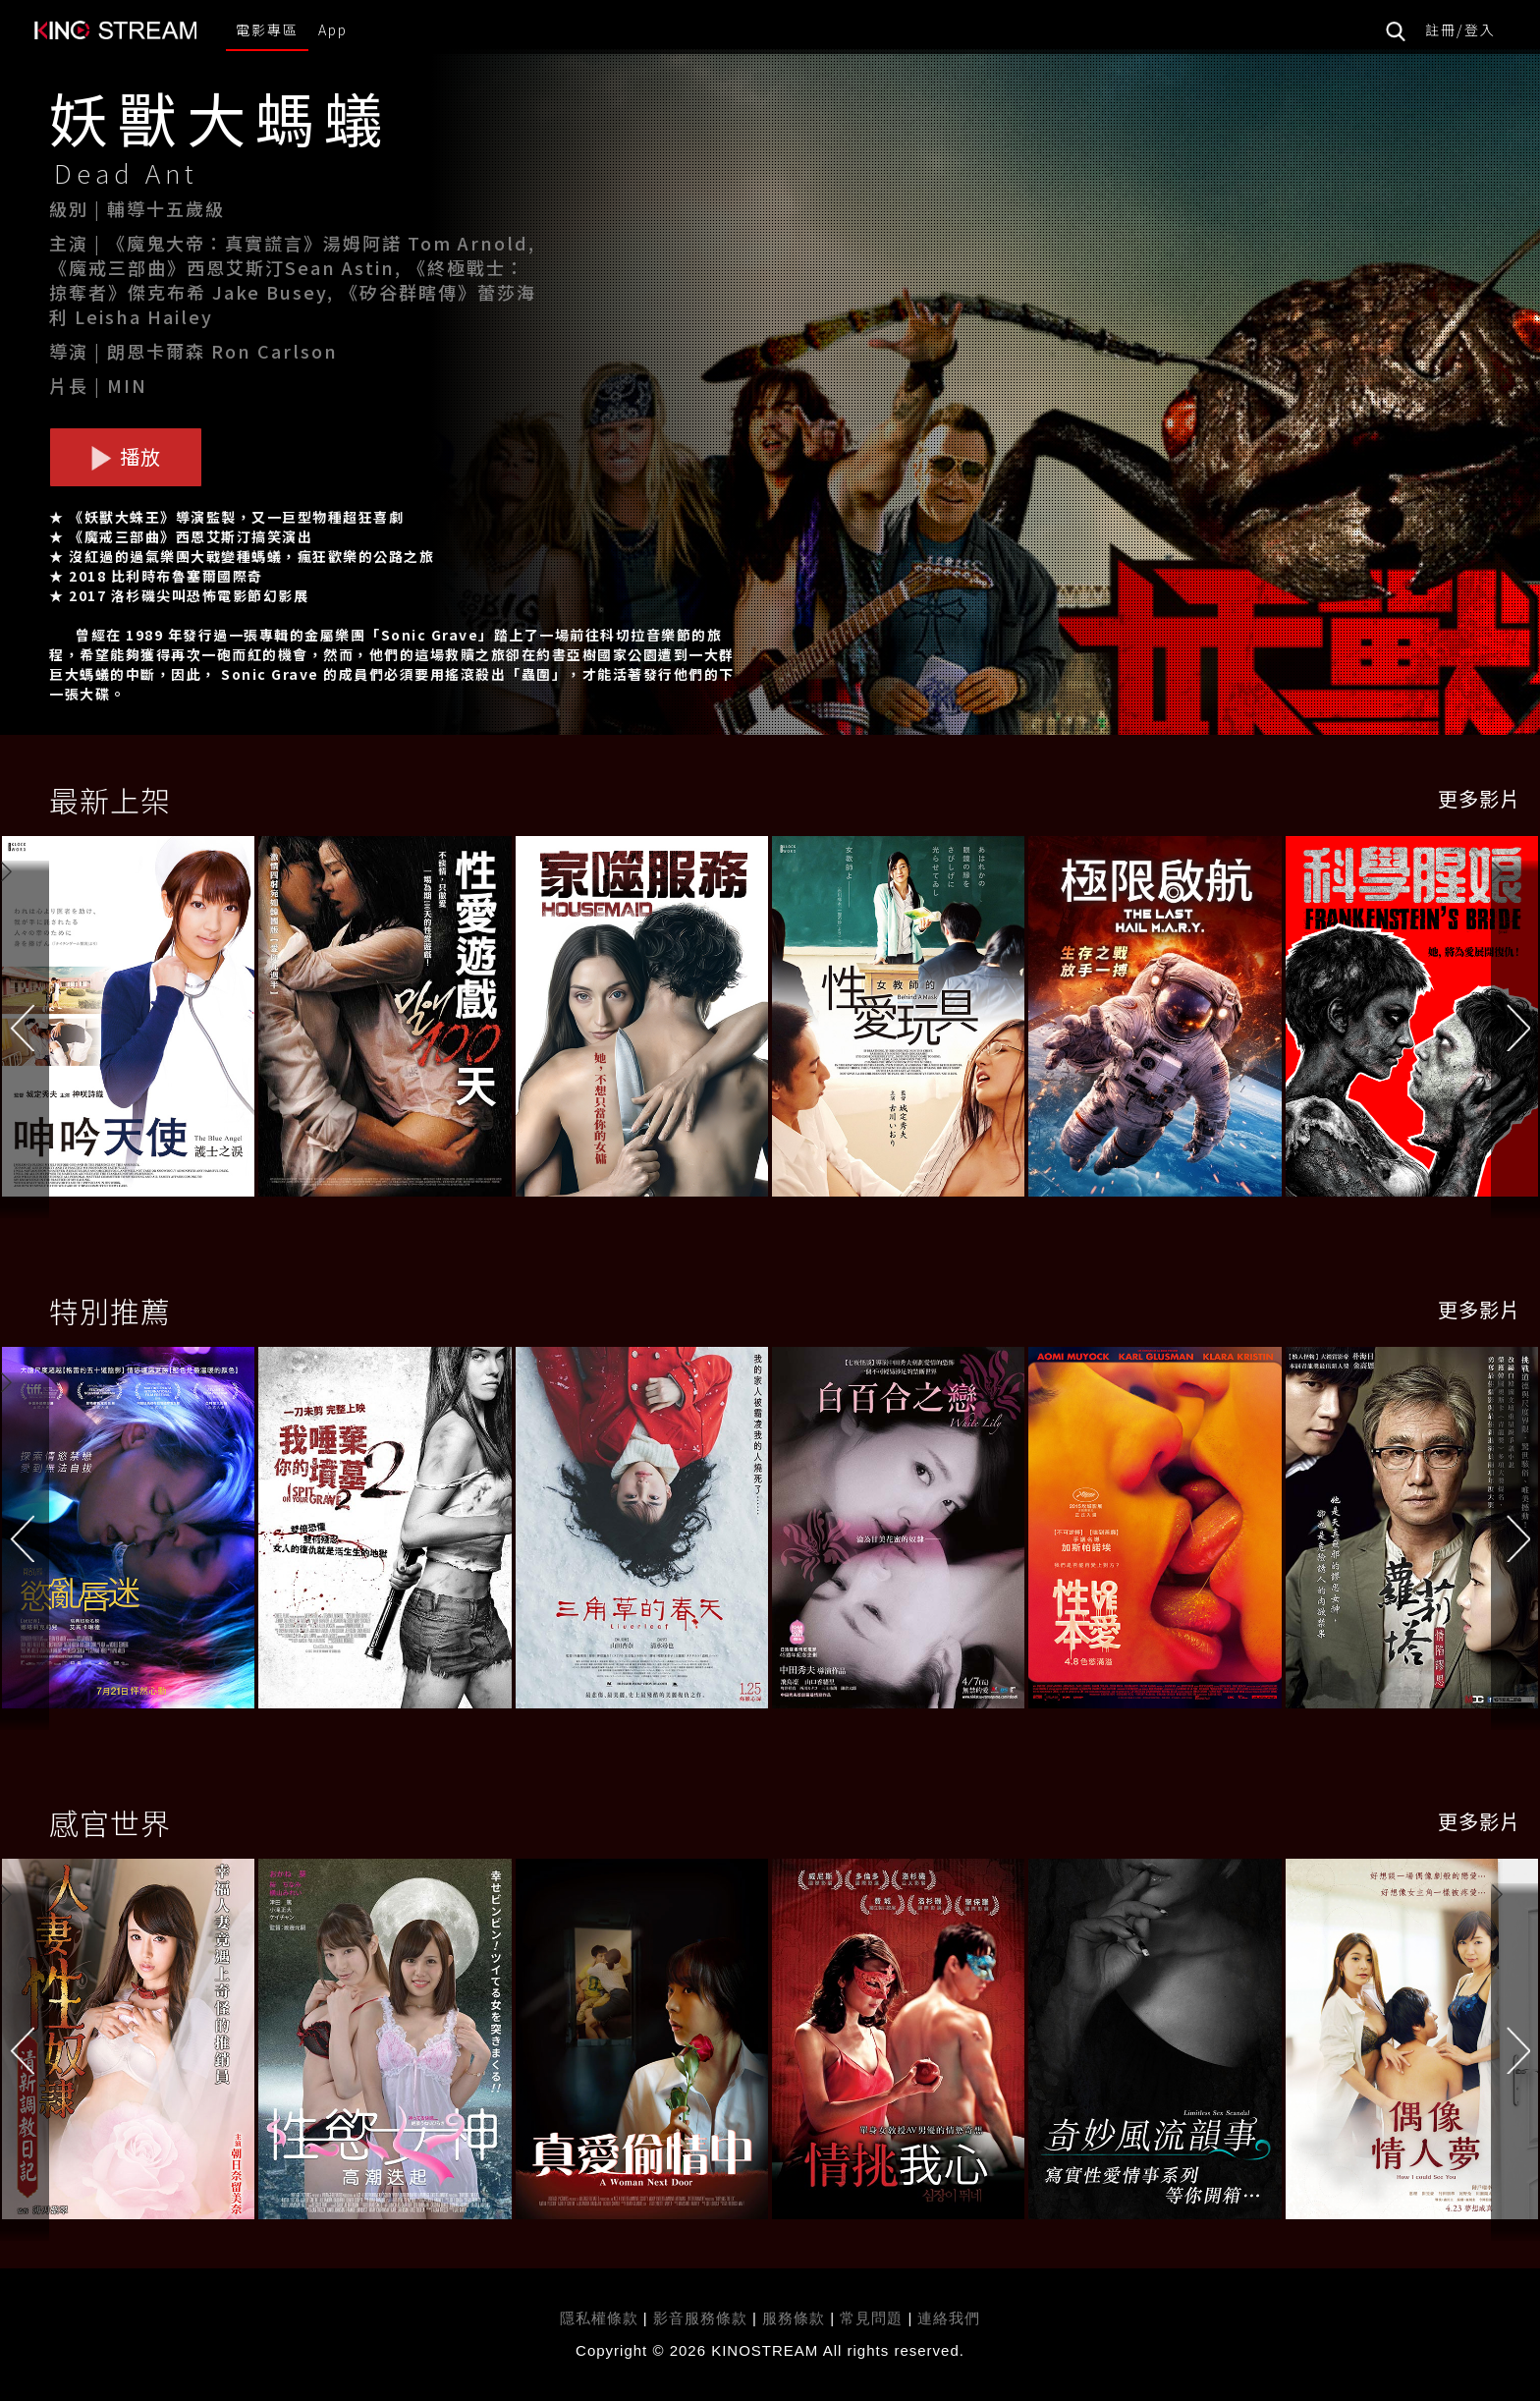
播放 (125, 456)
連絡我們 (948, 2318)
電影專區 (267, 29)
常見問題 (871, 2318)
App (333, 29)
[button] (1515, 1021)
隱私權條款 (599, 2318)
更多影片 (1479, 798)
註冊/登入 (1460, 29)
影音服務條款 (700, 2318)
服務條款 (796, 2318)
